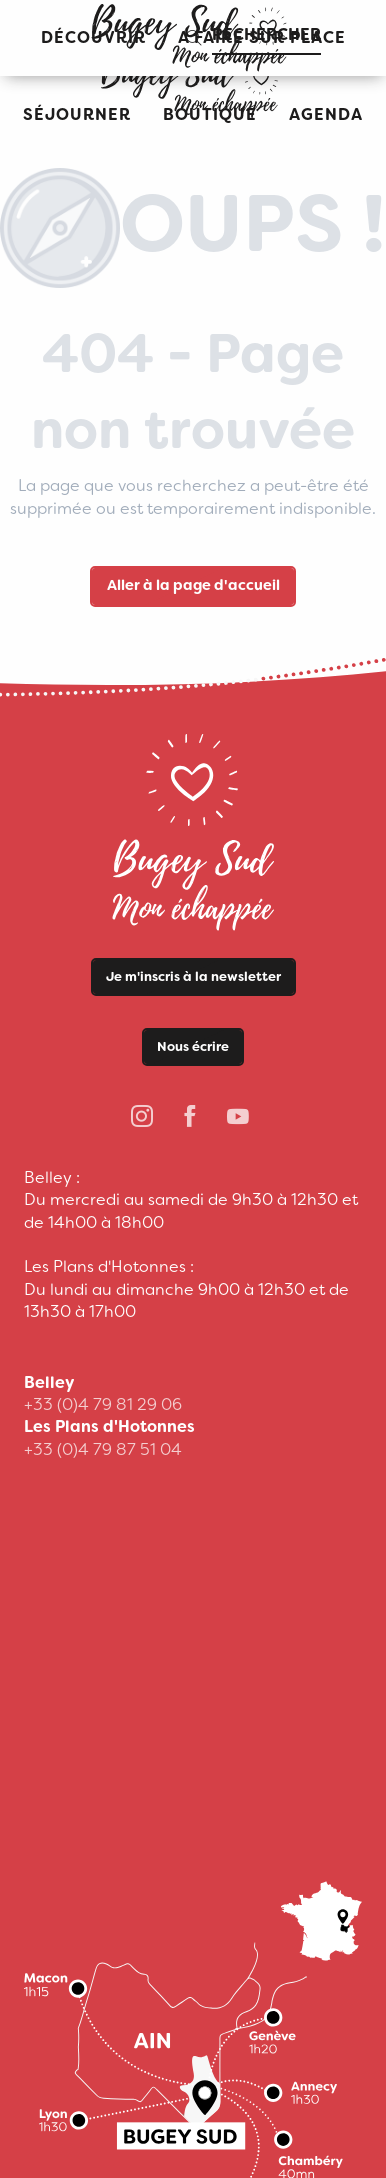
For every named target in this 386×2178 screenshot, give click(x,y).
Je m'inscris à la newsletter (193, 976)
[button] (77, 115)
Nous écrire (193, 1046)
